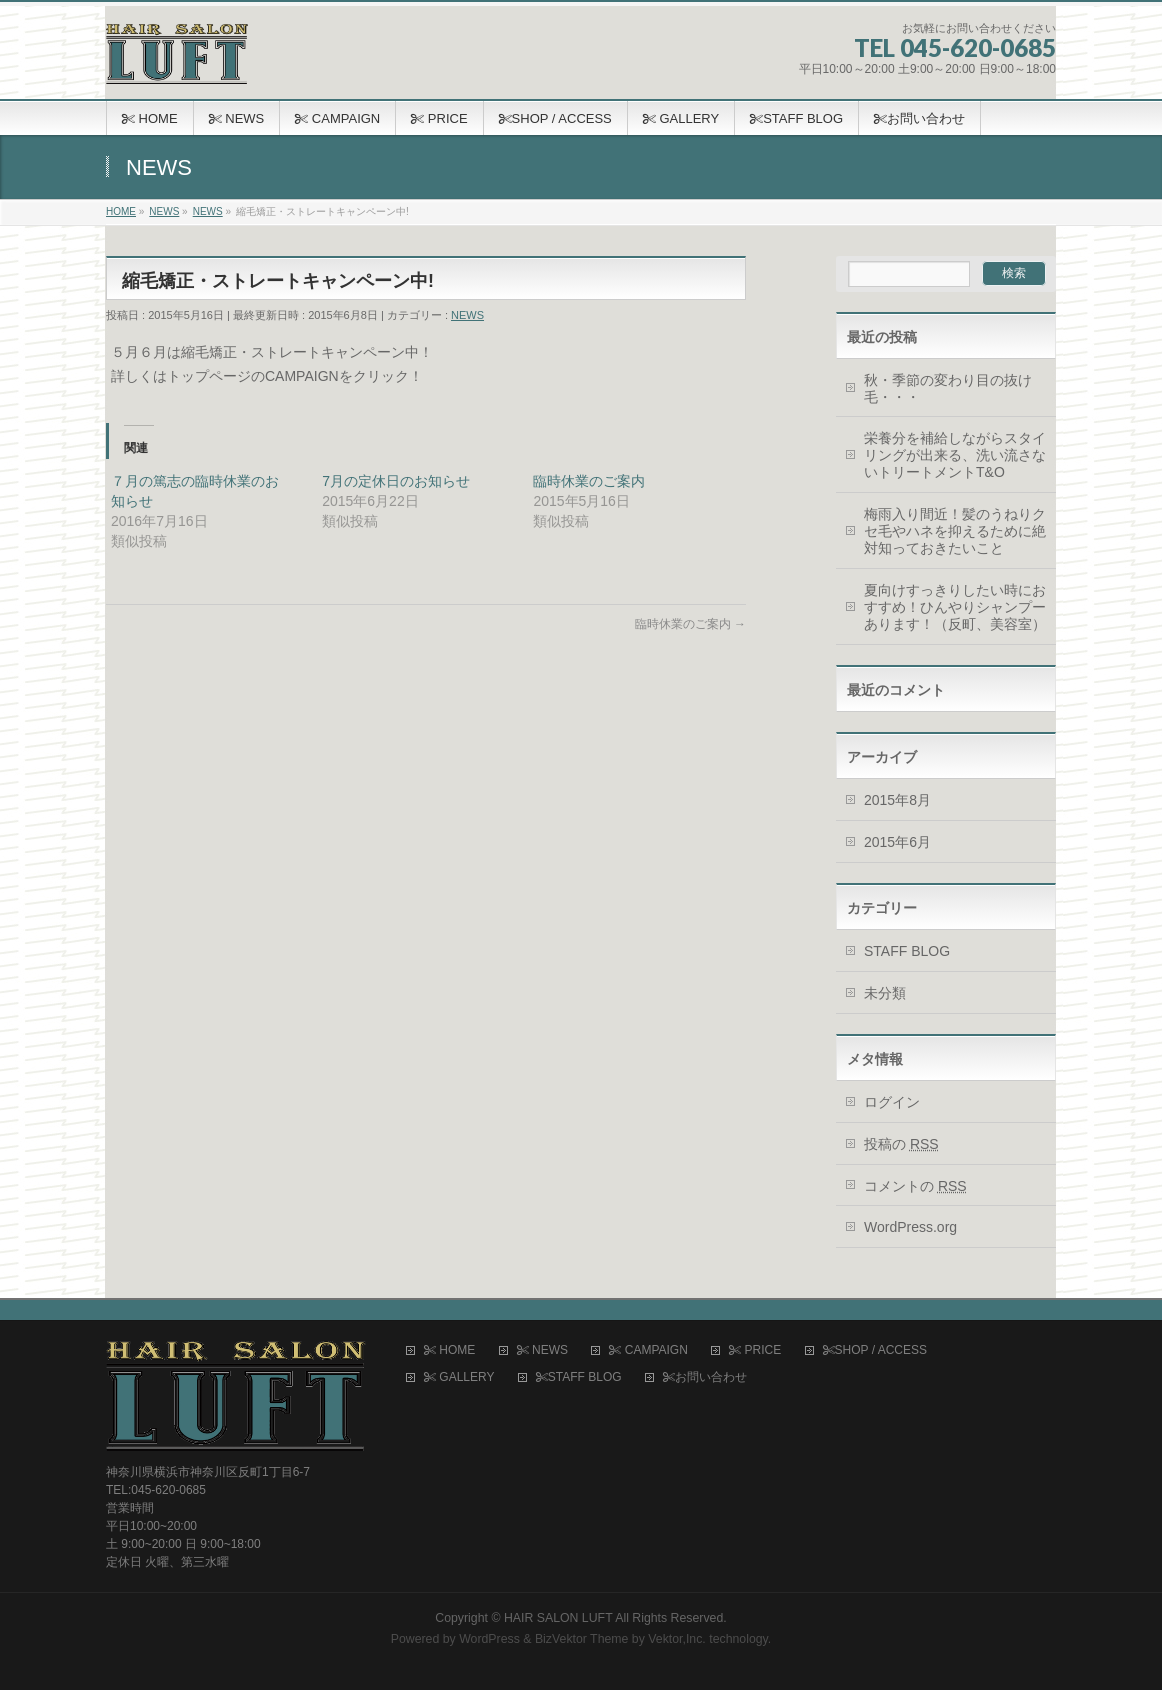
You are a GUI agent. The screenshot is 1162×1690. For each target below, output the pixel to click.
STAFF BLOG (907, 951)
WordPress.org (910, 1227)
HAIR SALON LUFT (558, 1618)
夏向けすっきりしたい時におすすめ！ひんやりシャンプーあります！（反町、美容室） (955, 607)
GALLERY (459, 1377)
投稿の (901, 1144)
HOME (449, 1350)
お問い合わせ (705, 1377)
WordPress (489, 1639)
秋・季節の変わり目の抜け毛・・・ (948, 388)
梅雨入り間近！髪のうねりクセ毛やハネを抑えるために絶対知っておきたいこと (955, 531)
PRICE (755, 1350)
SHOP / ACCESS (875, 1350)
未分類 (885, 993)
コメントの (915, 1186)
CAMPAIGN (648, 1350)
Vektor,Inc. (677, 1639)
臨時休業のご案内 (589, 481)
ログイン (892, 1102)
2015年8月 (897, 800)
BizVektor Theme (582, 1639)
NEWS (467, 315)
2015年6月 (897, 842)
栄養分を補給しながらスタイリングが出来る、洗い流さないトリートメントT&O (955, 455)
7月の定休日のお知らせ (396, 481)
